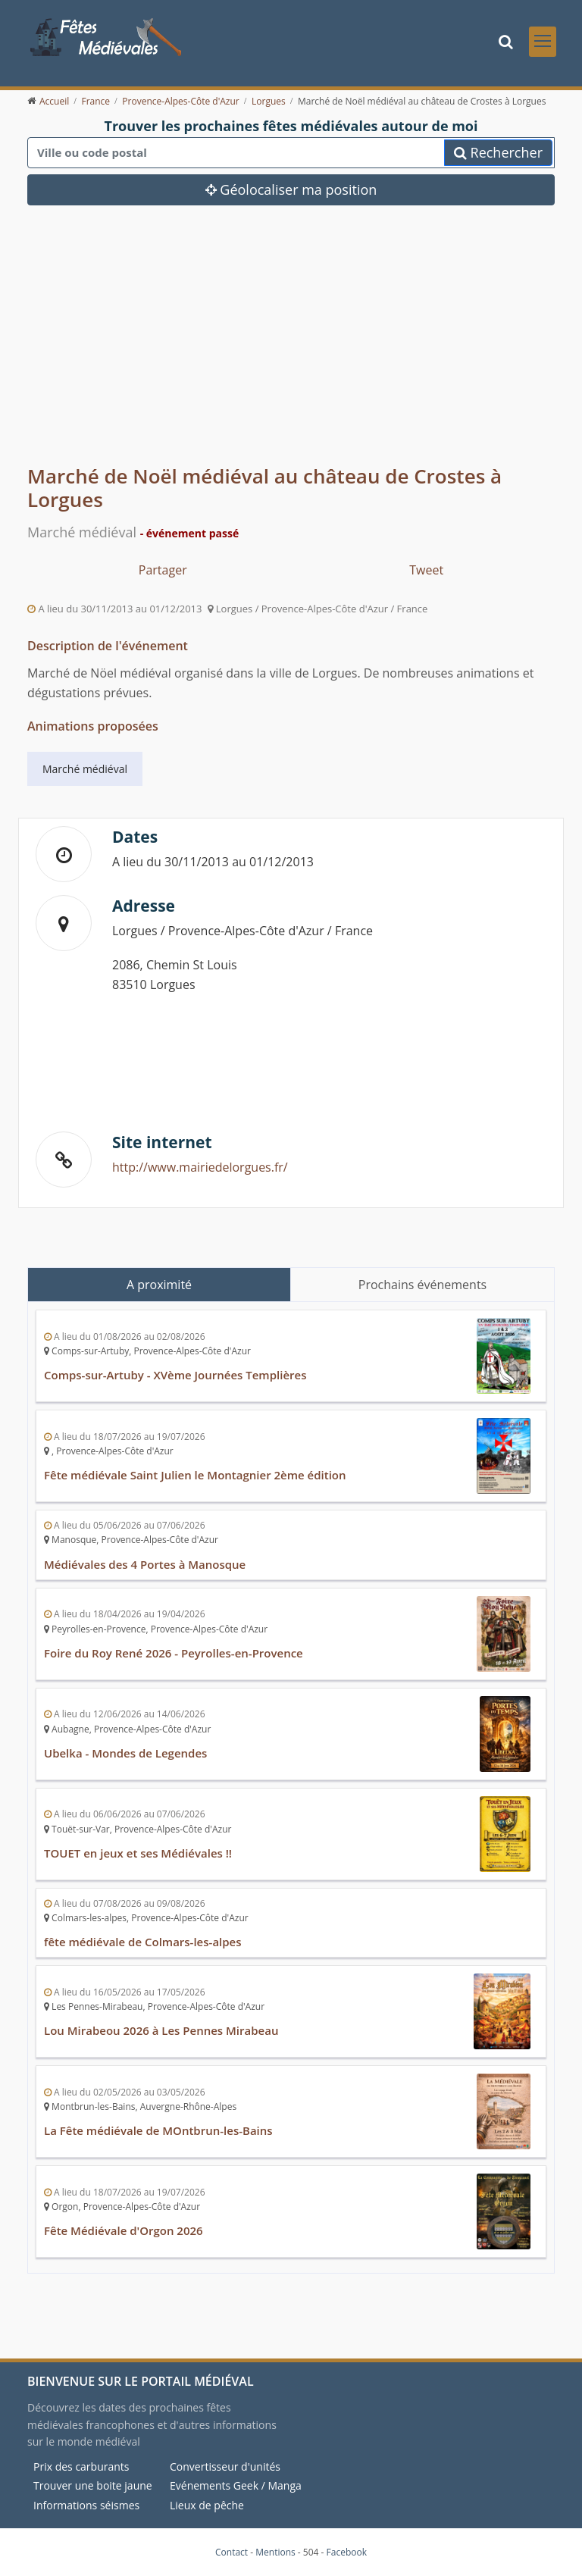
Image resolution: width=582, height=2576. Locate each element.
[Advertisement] (291, 346)
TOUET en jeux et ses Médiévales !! (138, 1853)
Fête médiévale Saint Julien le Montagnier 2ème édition (195, 1474)
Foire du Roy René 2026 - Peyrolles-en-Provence (173, 1652)
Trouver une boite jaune (92, 2485)
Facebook (347, 2552)
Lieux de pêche (207, 2505)
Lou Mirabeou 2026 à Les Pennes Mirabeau (161, 2030)
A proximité (159, 1284)
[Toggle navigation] (542, 42)
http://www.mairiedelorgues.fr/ (200, 1167)
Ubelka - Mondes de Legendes (125, 1753)
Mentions (275, 2552)
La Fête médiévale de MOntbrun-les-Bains (158, 2130)
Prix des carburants (81, 2466)
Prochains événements (422, 1284)
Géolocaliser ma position (291, 189)
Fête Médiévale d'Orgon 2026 (123, 2230)
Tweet (426, 570)
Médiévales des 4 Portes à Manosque (145, 1564)
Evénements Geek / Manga (236, 2485)
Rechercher (498, 152)
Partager (163, 570)
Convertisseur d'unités (225, 2466)
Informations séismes (86, 2505)
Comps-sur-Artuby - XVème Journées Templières (175, 1374)
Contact (231, 2552)
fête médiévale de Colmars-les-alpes (143, 1941)
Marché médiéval (84, 769)
